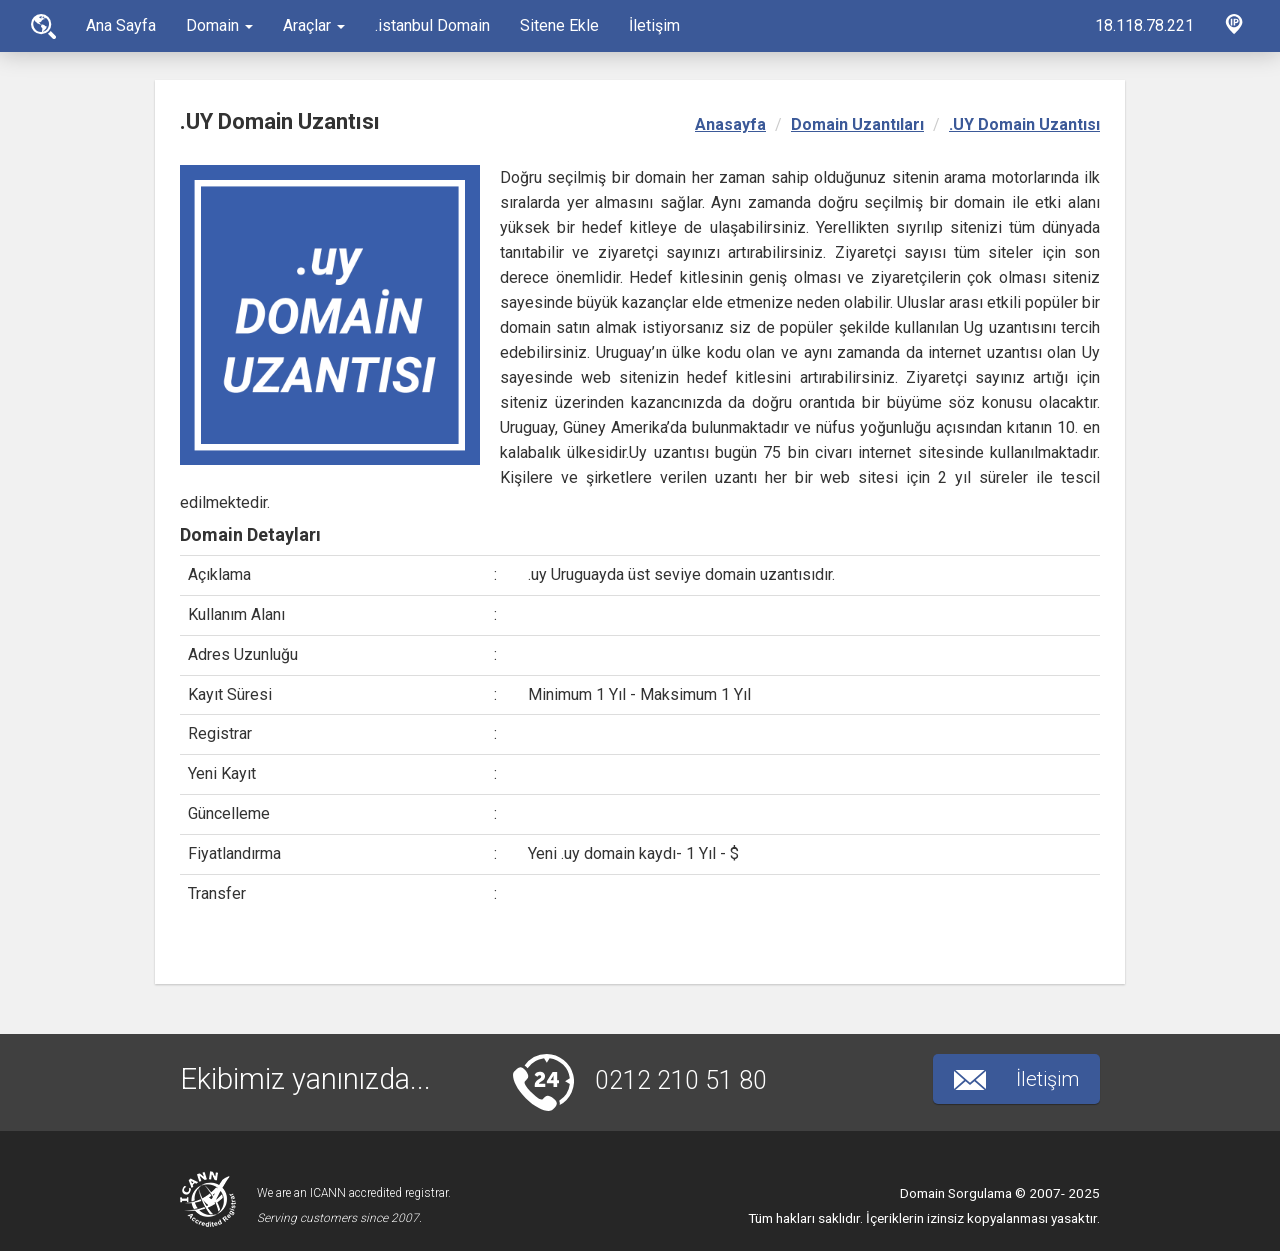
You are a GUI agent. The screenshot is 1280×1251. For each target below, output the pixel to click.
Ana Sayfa (43, 26)
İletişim (654, 25)
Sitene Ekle (559, 25)
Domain (219, 25)
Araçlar (314, 25)
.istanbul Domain (432, 25)
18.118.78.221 (1144, 25)
